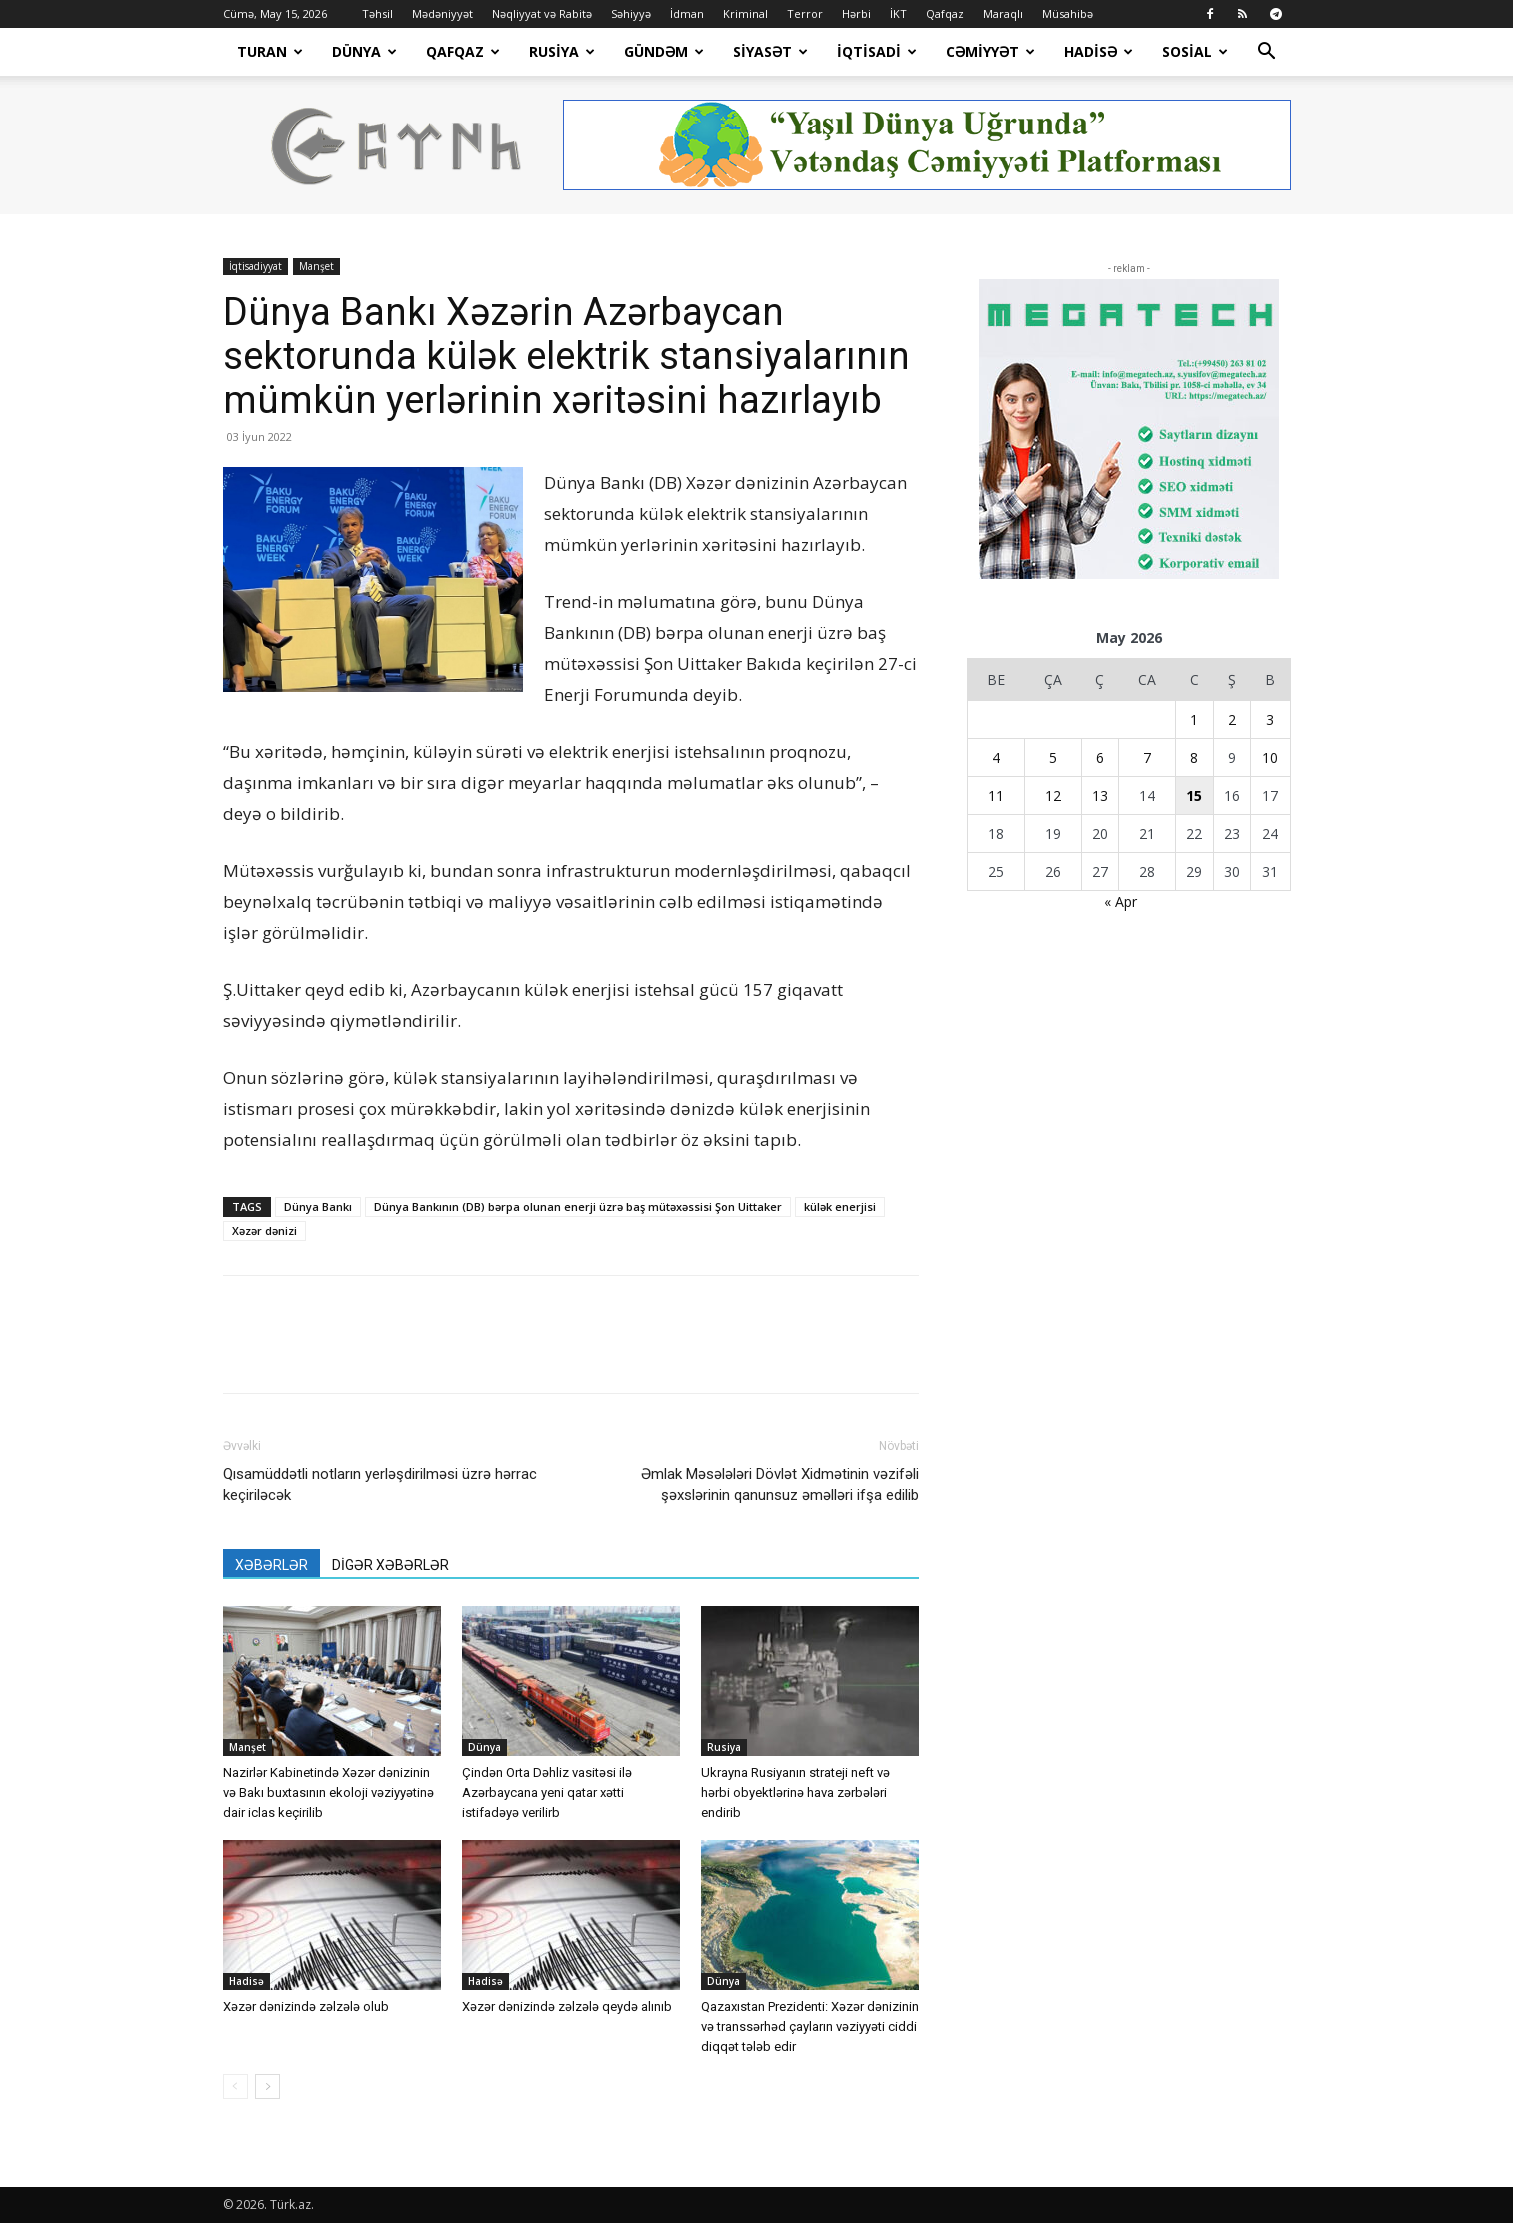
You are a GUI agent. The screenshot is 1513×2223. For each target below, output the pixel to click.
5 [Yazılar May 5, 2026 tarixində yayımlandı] (1053, 757)
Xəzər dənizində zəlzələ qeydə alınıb (567, 2006)
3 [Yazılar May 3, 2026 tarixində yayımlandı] (1270, 719)
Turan (270, 51)
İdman (687, 13)
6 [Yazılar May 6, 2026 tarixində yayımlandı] (1100, 757)
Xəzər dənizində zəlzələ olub (306, 2006)
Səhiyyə (631, 13)
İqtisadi (877, 51)
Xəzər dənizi (264, 1230)
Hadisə (1098, 51)
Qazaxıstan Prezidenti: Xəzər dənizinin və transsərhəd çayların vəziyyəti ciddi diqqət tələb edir (810, 2026)
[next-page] (267, 2086)
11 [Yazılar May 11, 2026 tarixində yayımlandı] (996, 795)
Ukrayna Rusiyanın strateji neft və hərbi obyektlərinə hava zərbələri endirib (795, 1792)
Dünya (364, 51)
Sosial (1195, 51)
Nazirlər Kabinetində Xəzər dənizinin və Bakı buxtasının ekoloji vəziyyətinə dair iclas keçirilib (328, 1792)
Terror (805, 13)
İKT (898, 13)
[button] (1267, 53)
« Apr (1120, 901)
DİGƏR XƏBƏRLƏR (390, 1565)
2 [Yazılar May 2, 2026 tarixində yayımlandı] (1232, 719)
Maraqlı (1003, 13)
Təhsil (377, 13)
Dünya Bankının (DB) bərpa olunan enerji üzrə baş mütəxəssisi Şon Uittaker (578, 1206)
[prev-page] (235, 2086)
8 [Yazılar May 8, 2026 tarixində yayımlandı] (1194, 757)
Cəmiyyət (990, 51)
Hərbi (856, 13)
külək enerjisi (840, 1206)
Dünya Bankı (318, 1206)
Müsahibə (1067, 13)
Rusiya (562, 51)
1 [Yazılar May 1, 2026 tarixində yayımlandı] (1194, 719)
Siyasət (770, 51)
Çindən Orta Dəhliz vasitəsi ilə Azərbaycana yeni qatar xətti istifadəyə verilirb (547, 1792)
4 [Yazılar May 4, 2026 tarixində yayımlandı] (996, 757)
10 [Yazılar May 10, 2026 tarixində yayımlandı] (1270, 757)
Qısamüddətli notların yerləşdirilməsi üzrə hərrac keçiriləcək (380, 1484)
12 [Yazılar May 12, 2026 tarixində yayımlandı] (1053, 795)
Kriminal (745, 13)
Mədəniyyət (442, 13)
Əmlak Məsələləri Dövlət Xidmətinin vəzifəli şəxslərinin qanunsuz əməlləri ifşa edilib (780, 1484)
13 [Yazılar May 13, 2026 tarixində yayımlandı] (1100, 795)
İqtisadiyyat (255, 266)
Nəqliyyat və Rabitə (542, 13)
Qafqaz (945, 13)
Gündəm (664, 51)
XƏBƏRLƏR (271, 1565)
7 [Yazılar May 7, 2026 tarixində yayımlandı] (1147, 757)
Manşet (316, 266)
